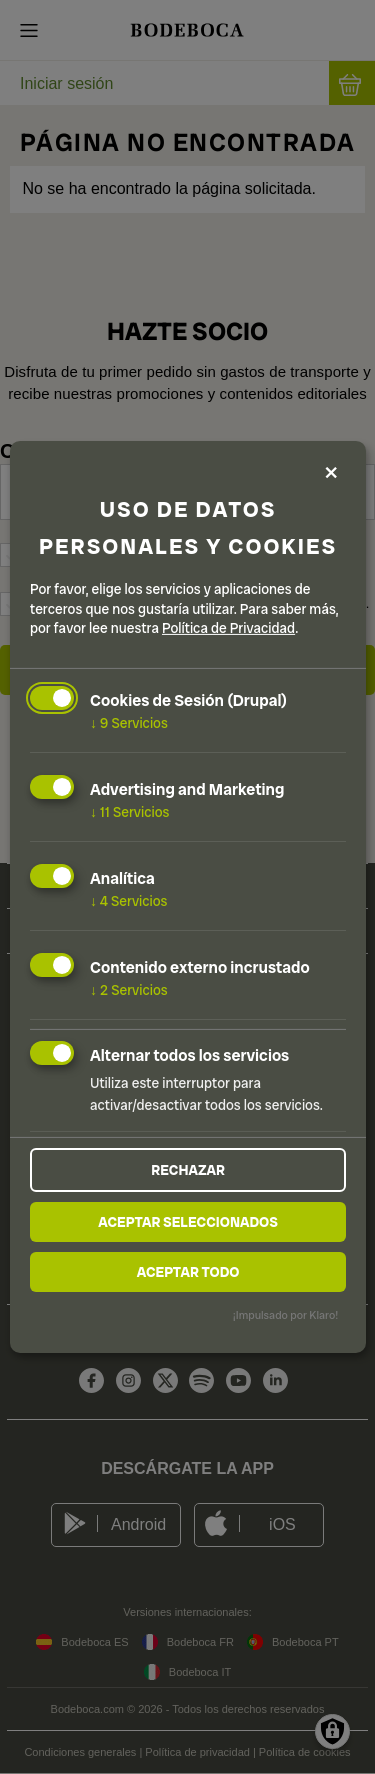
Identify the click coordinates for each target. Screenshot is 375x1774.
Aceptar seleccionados (188, 1222)
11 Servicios (129, 812)
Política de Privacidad (228, 628)
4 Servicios (129, 901)
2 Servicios (129, 989)
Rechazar (188, 1170)
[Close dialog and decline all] (331, 473)
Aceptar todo (188, 1272)
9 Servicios (129, 723)
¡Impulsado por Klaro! (285, 1315)
